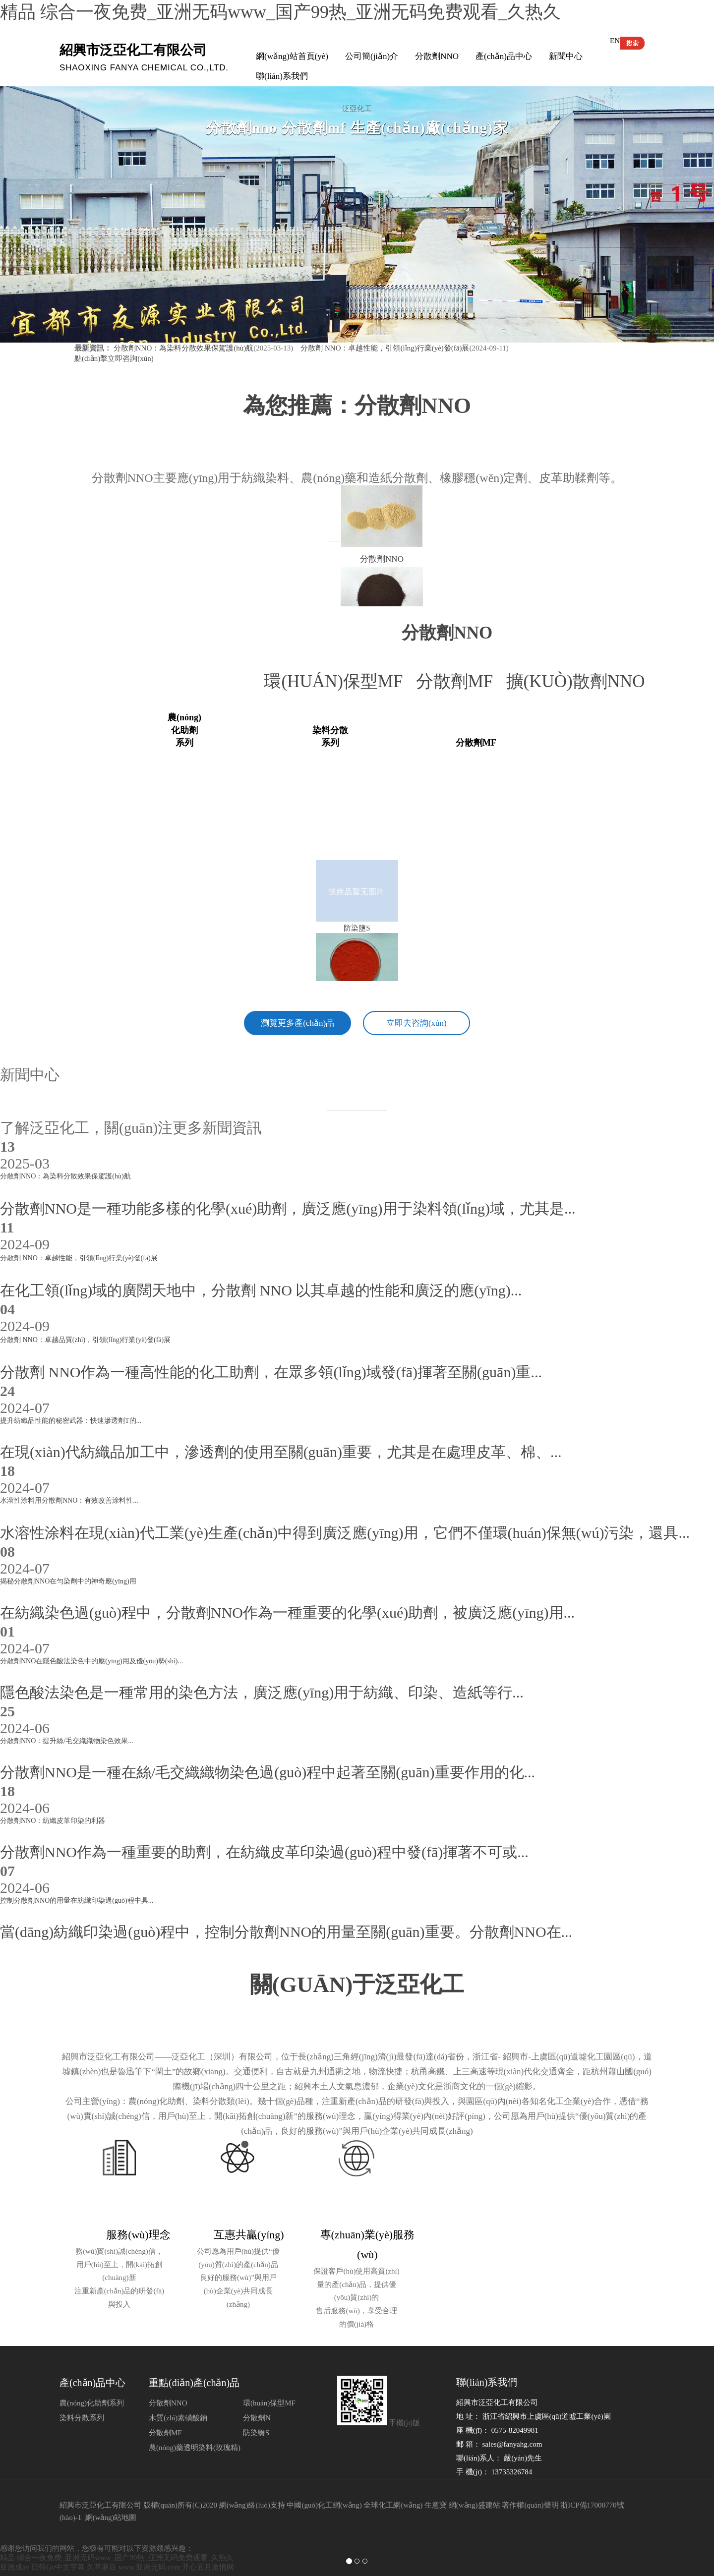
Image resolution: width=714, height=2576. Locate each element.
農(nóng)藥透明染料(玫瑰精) (194, 2422)
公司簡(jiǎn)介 (371, 56)
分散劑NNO (437, 56)
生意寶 (435, 2479)
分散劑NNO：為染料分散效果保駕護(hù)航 (184, 348)
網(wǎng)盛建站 (474, 2479)
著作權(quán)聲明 (530, 2479)
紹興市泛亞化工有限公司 (100, 2479)
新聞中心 (566, 56)
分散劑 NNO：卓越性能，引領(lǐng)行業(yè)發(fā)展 (383, 348)
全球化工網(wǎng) (392, 2479)
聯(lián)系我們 (282, 76)
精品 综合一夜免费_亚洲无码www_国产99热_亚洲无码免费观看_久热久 (280, 12)
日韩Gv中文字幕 (58, 2541)
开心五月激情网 (208, 2541)
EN (615, 41)
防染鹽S (256, 2407)
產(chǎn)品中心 (504, 56)
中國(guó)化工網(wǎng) (324, 2479)
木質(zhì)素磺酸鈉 (178, 2392)
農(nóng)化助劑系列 (92, 2377)
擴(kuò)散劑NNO (580, 681)
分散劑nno (447, 633)
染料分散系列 (82, 2392)
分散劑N (257, 2392)
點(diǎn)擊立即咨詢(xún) (114, 358)
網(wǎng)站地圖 (111, 2492)
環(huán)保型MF (340, 681)
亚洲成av (14, 2541)
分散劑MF (461, 681)
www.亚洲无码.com (149, 2541)
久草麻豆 (102, 2541)
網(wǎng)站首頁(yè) (292, 56)
